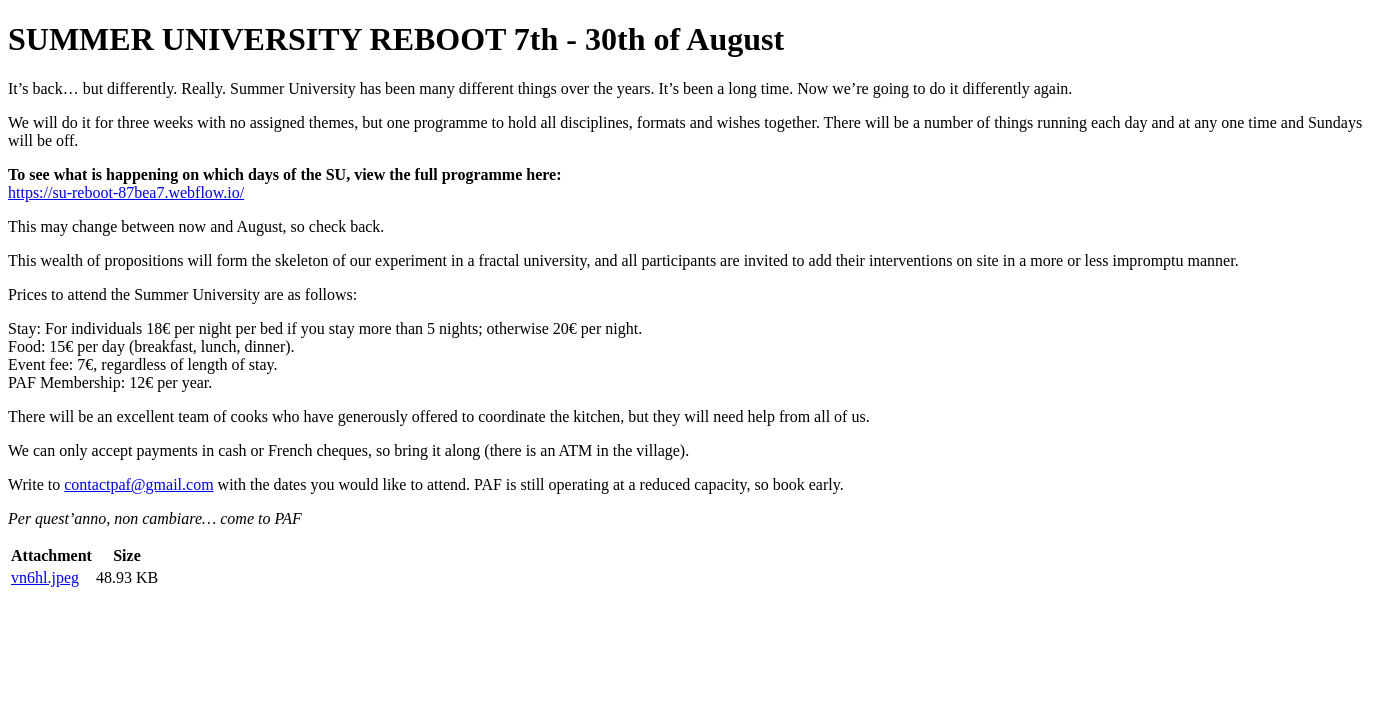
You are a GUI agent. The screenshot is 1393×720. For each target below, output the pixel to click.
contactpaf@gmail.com (138, 484)
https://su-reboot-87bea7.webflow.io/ (126, 192)
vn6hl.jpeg (45, 577)
